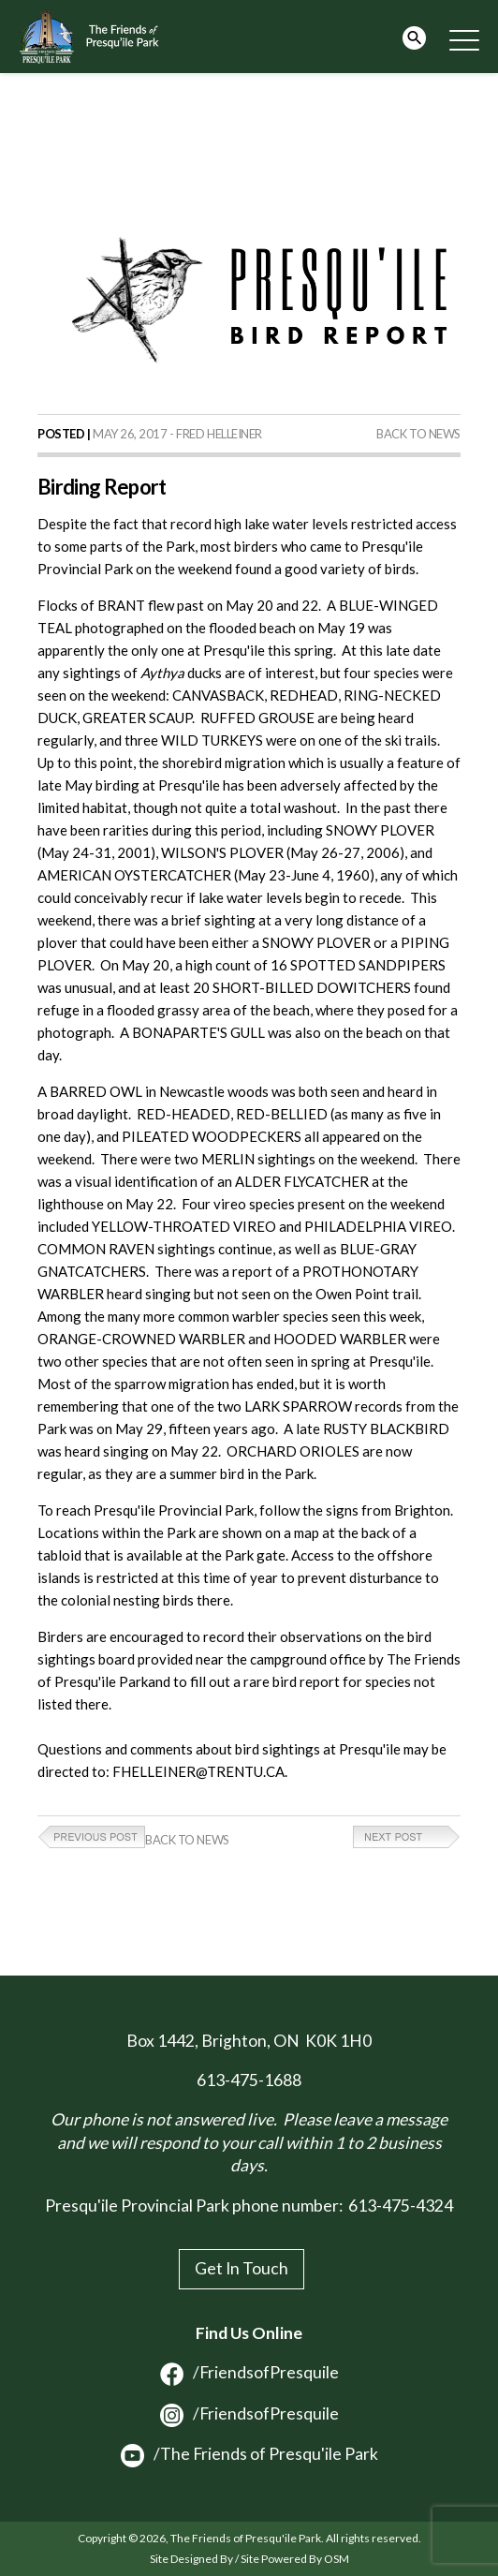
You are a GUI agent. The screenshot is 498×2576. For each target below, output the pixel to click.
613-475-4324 (400, 2205)
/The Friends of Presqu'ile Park (249, 2454)
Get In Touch (241, 2268)
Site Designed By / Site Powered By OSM (249, 2559)
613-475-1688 (249, 2080)
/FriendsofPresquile (249, 2372)
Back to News (418, 433)
